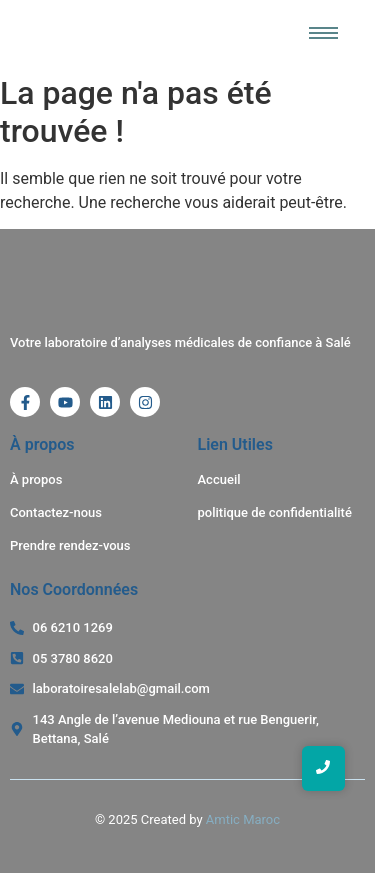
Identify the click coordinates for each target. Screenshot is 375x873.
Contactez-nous (56, 512)
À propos (36, 479)
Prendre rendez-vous (70, 545)
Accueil (219, 479)
